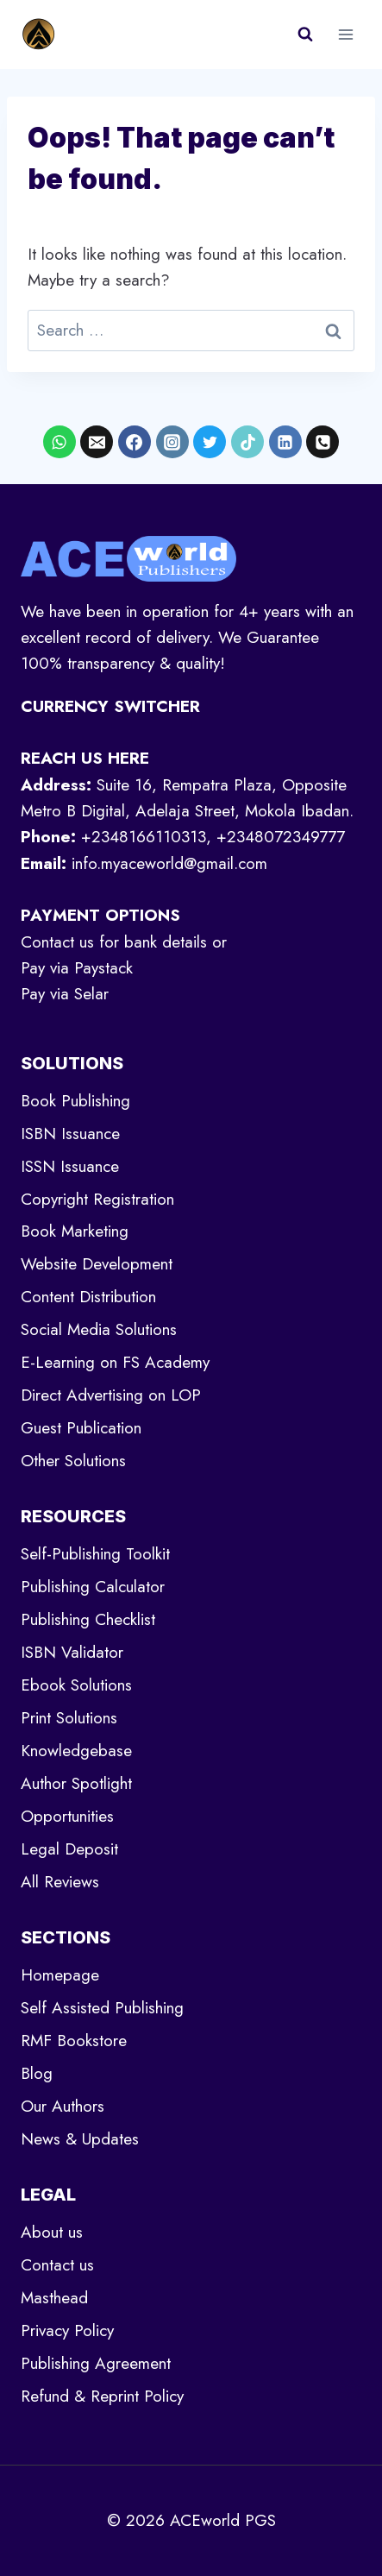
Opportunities (67, 1816)
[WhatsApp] (59, 441)
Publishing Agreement (96, 2363)
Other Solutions (73, 1460)
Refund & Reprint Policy (102, 2396)
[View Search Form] (305, 34)
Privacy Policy (67, 2330)
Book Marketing (74, 1231)
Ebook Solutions (76, 1685)
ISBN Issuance (70, 1133)
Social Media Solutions (99, 1329)
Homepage (60, 1975)
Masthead (54, 2297)
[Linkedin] (285, 441)
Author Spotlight (76, 1783)
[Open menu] (345, 34)
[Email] (96, 441)
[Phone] (322, 441)
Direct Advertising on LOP (111, 1395)
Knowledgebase (76, 1750)
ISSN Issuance (70, 1166)
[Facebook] (134, 441)
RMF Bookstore (74, 2040)
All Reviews (60, 1881)
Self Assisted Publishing (102, 2007)
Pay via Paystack (77, 967)
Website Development (96, 1263)
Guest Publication (81, 1427)
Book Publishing (75, 1100)
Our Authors (62, 2106)
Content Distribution (88, 1296)
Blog (37, 2073)
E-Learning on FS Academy (115, 1362)
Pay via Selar (65, 993)
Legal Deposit (69, 1849)
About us (52, 2232)
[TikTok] (247, 441)
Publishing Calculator (93, 1586)
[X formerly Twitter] (209, 441)
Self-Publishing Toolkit (95, 1553)
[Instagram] (172, 441)
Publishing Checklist (88, 1619)
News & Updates (80, 2139)
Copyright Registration (97, 1199)
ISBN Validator (72, 1652)
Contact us (57, 2265)
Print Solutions (69, 1717)
